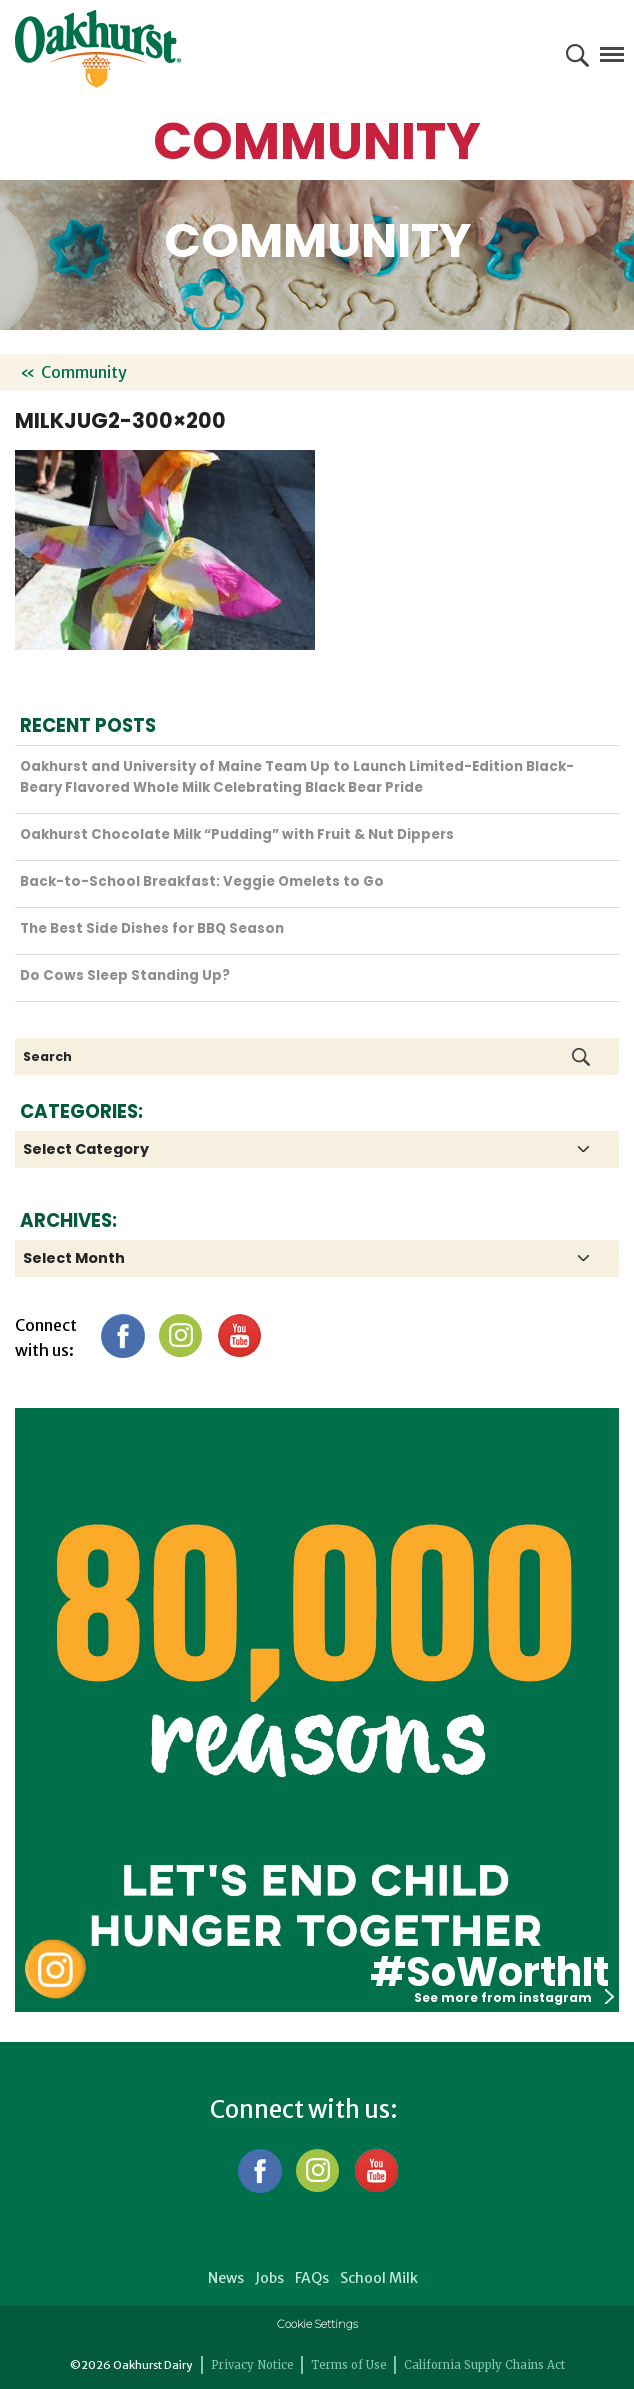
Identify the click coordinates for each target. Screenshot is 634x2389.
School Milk (379, 2278)
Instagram (180, 1335)
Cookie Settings (317, 2324)
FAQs (312, 2278)
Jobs (269, 2278)
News (226, 2278)
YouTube (238, 1335)
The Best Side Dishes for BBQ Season (152, 928)
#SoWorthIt (489, 1972)
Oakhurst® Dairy (98, 49)
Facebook (122, 1335)
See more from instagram (514, 1997)
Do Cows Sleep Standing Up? (125, 975)
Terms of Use (349, 2365)
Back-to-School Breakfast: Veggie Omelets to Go (202, 881)
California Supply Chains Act (484, 2365)
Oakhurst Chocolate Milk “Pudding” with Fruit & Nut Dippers (237, 834)
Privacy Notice (252, 2365)
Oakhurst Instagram (55, 1969)
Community (84, 372)
